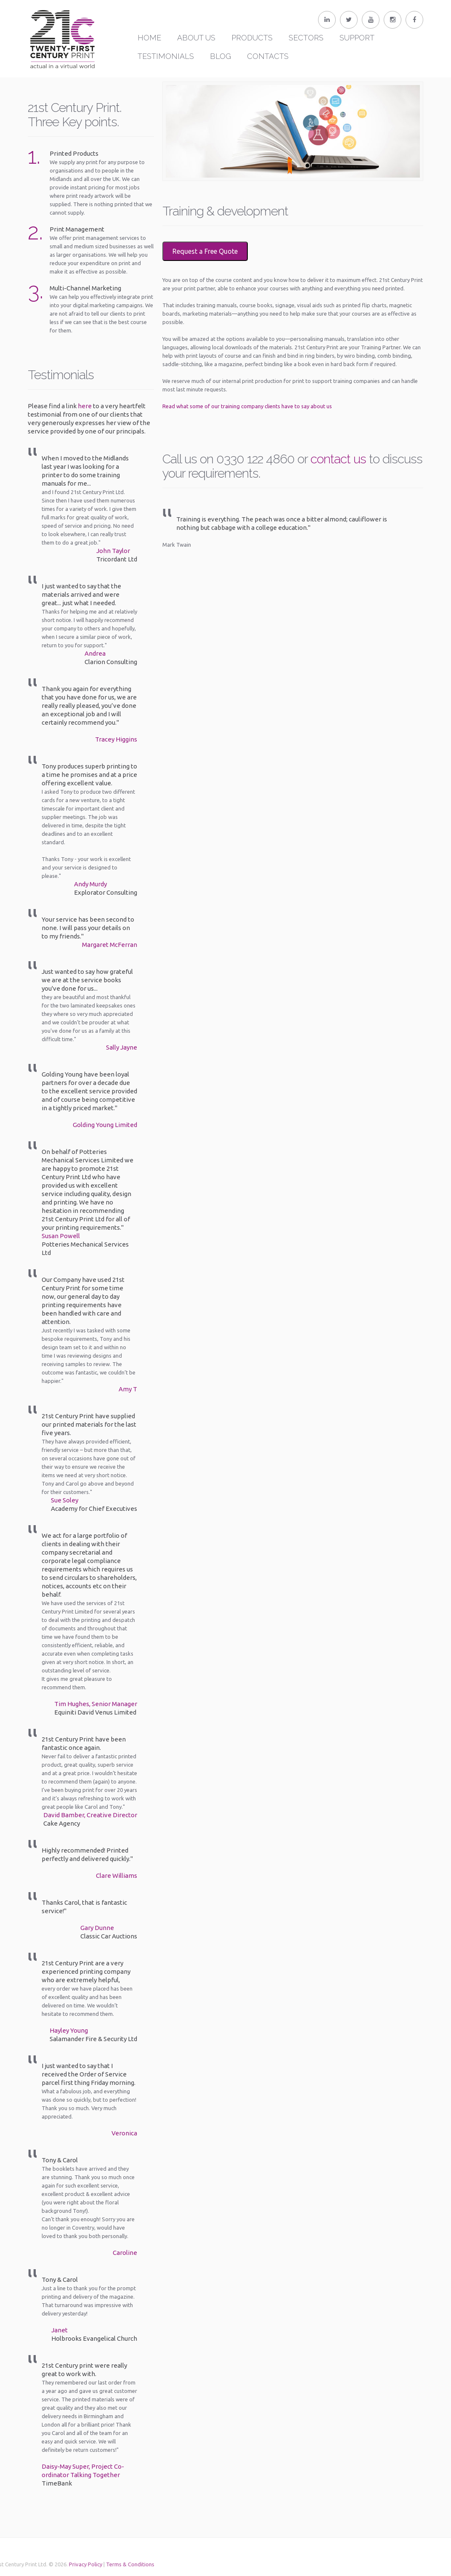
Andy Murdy (90, 884)
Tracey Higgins (116, 739)
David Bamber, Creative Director (90, 1814)
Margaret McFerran (109, 944)
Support (357, 37)
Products (252, 37)
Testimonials (166, 56)
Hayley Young (69, 2030)
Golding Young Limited (105, 1124)
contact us (338, 459)
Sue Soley (64, 1500)
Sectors (306, 37)
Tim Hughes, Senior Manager (95, 1703)
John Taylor (113, 550)
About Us (196, 37)
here (85, 405)
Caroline (125, 2252)
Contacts (268, 56)
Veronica (124, 2133)
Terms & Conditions (86, 2564)
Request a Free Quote (205, 251)
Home (149, 37)
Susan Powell (61, 1235)
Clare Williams (116, 1875)
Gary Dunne (97, 1927)
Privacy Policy (41, 2564)
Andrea (95, 653)
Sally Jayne (121, 1047)
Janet (59, 2330)
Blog (220, 56)
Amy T (128, 1389)
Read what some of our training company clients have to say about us (247, 406)
